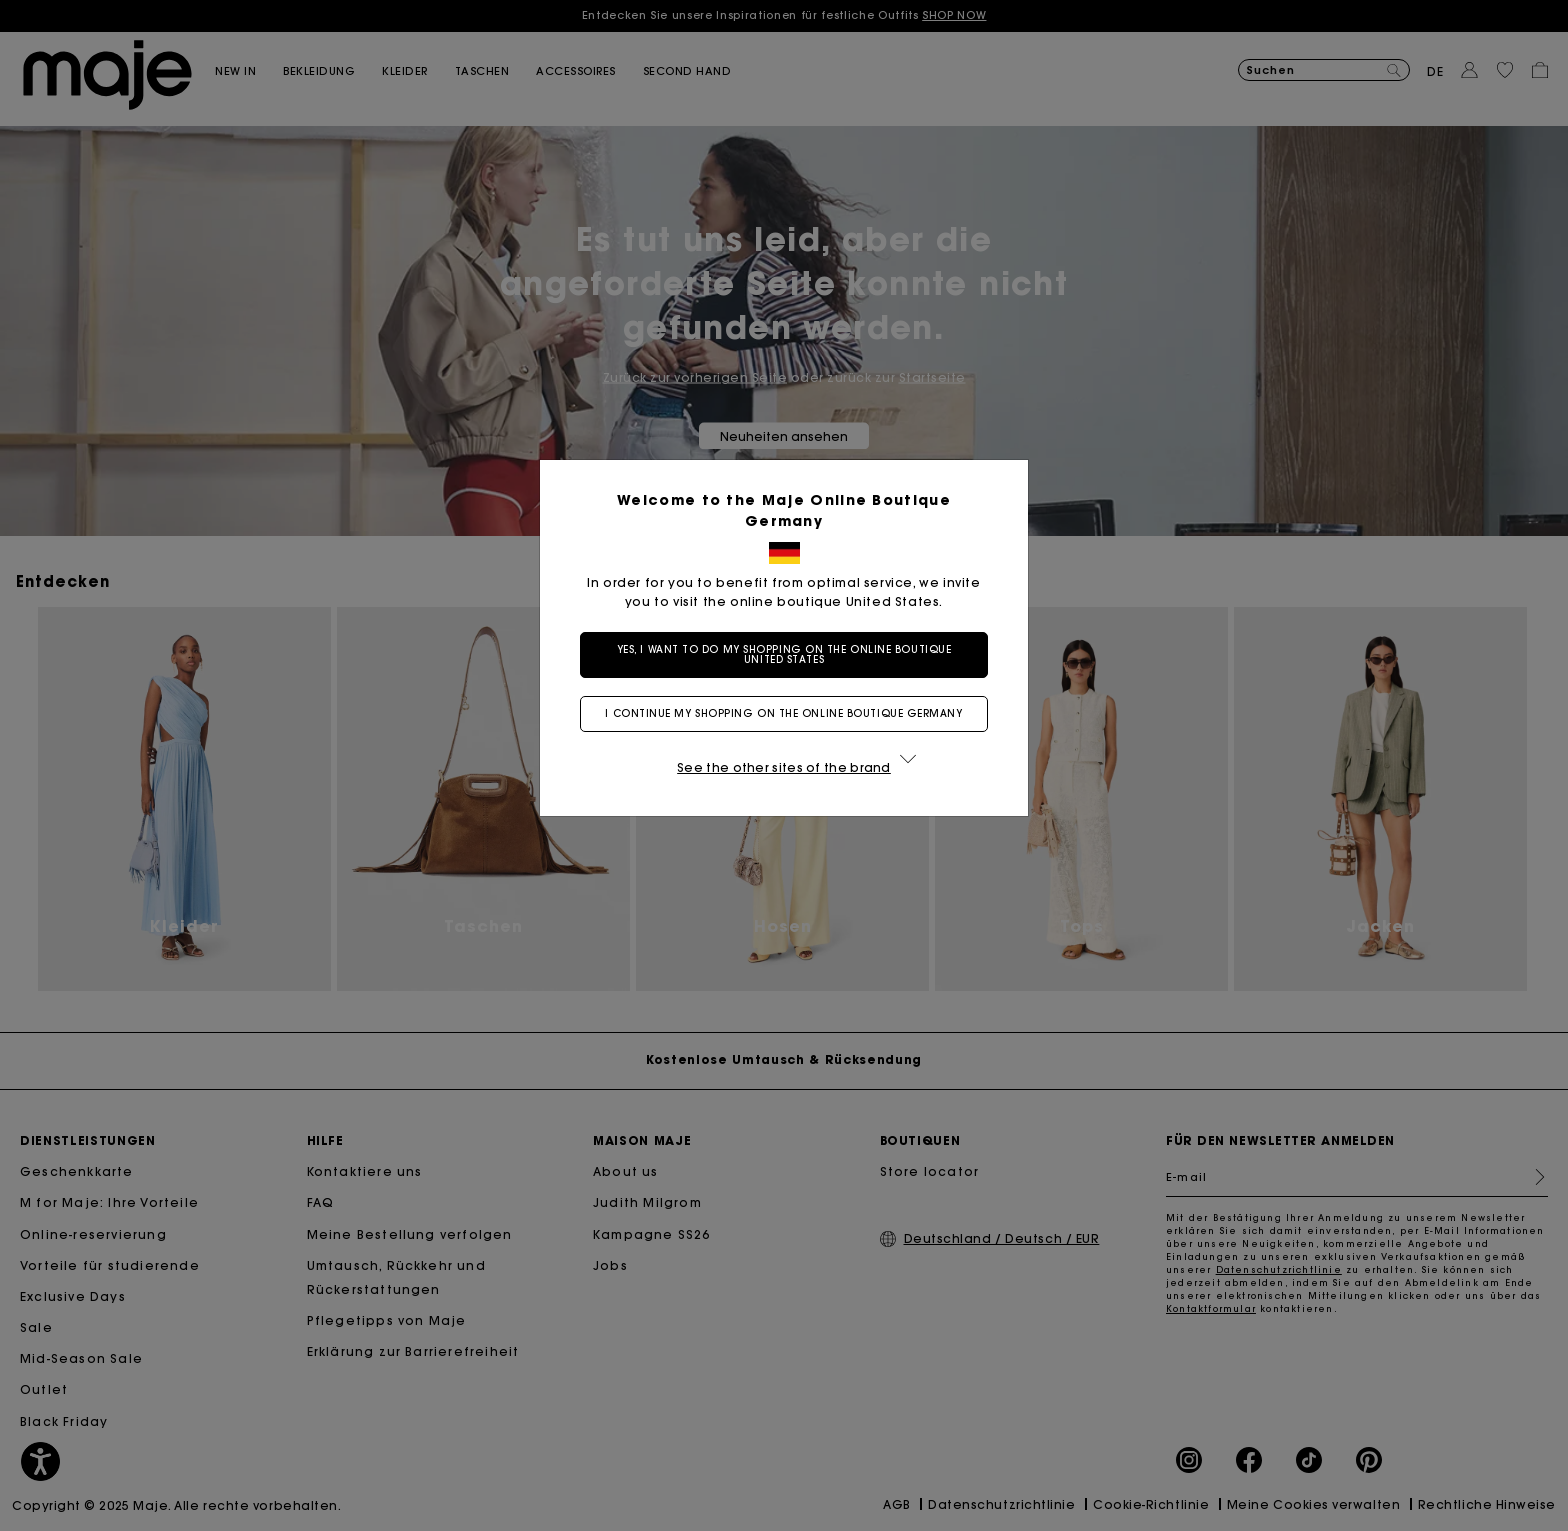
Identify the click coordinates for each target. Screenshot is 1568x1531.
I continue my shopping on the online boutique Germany (783, 713)
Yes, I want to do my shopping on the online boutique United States (784, 654)
